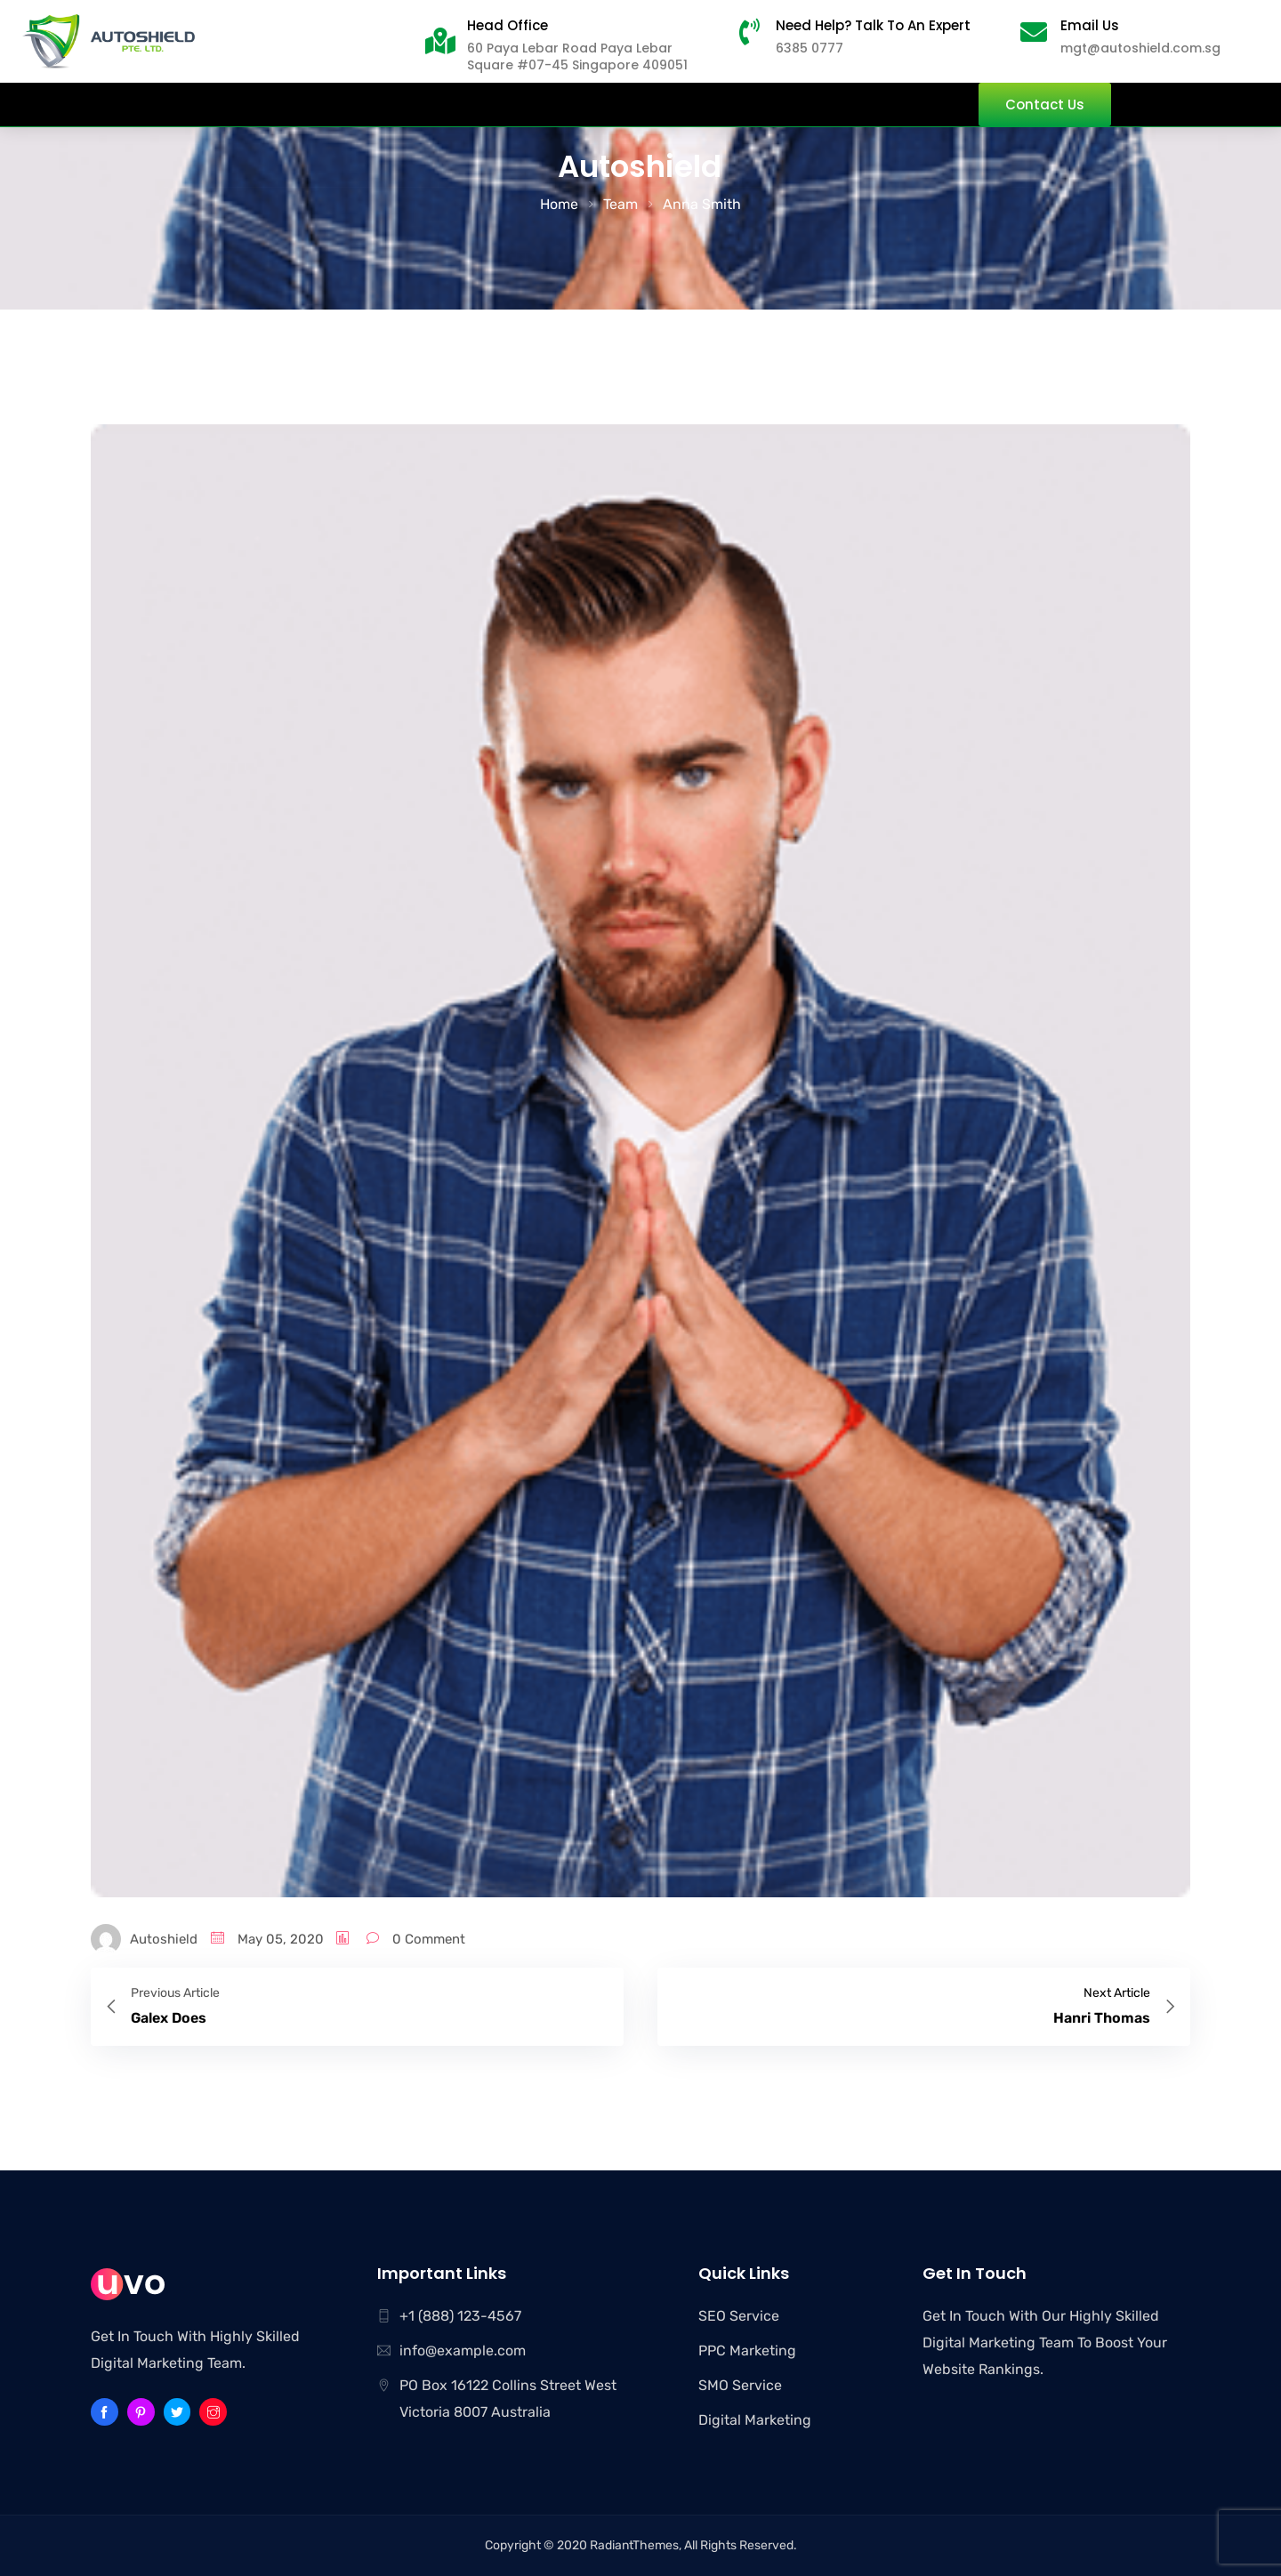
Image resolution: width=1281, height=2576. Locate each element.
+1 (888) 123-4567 (460, 2315)
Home (559, 204)
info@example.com (462, 2350)
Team (620, 204)
